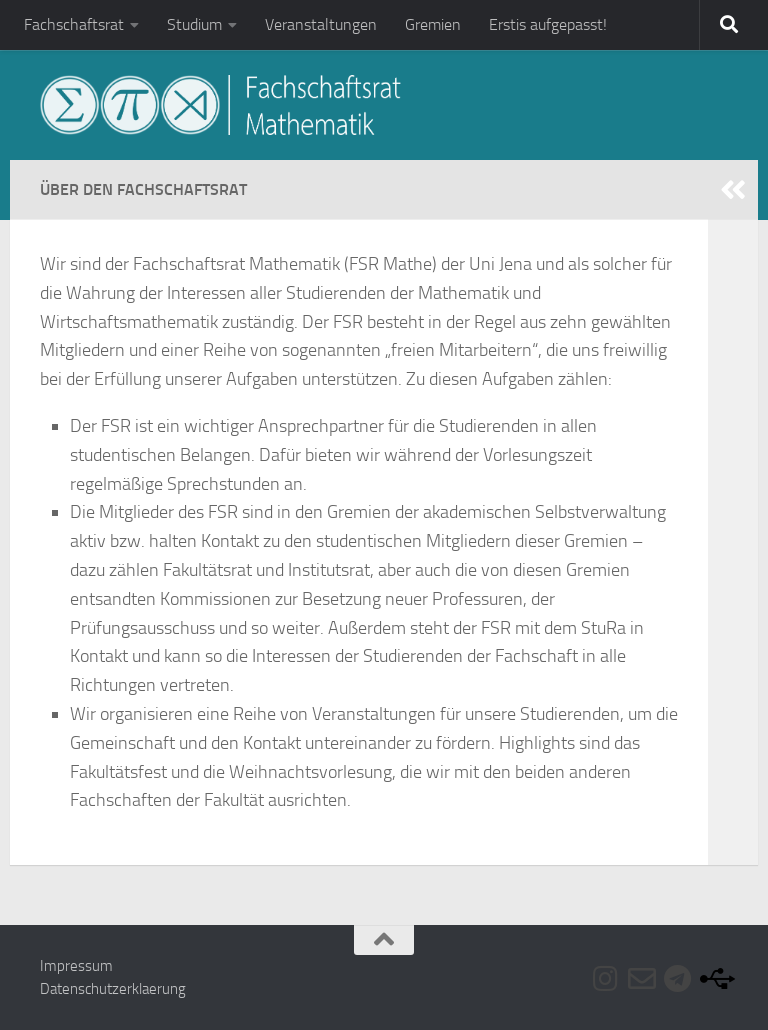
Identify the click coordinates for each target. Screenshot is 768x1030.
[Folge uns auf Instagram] (606, 979)
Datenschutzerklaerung (113, 989)
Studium (194, 24)
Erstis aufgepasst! (548, 24)
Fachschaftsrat (74, 24)
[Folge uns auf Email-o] (642, 979)
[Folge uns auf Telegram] (678, 979)
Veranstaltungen (321, 24)
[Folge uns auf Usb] (714, 979)
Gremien (433, 24)
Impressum (76, 966)
